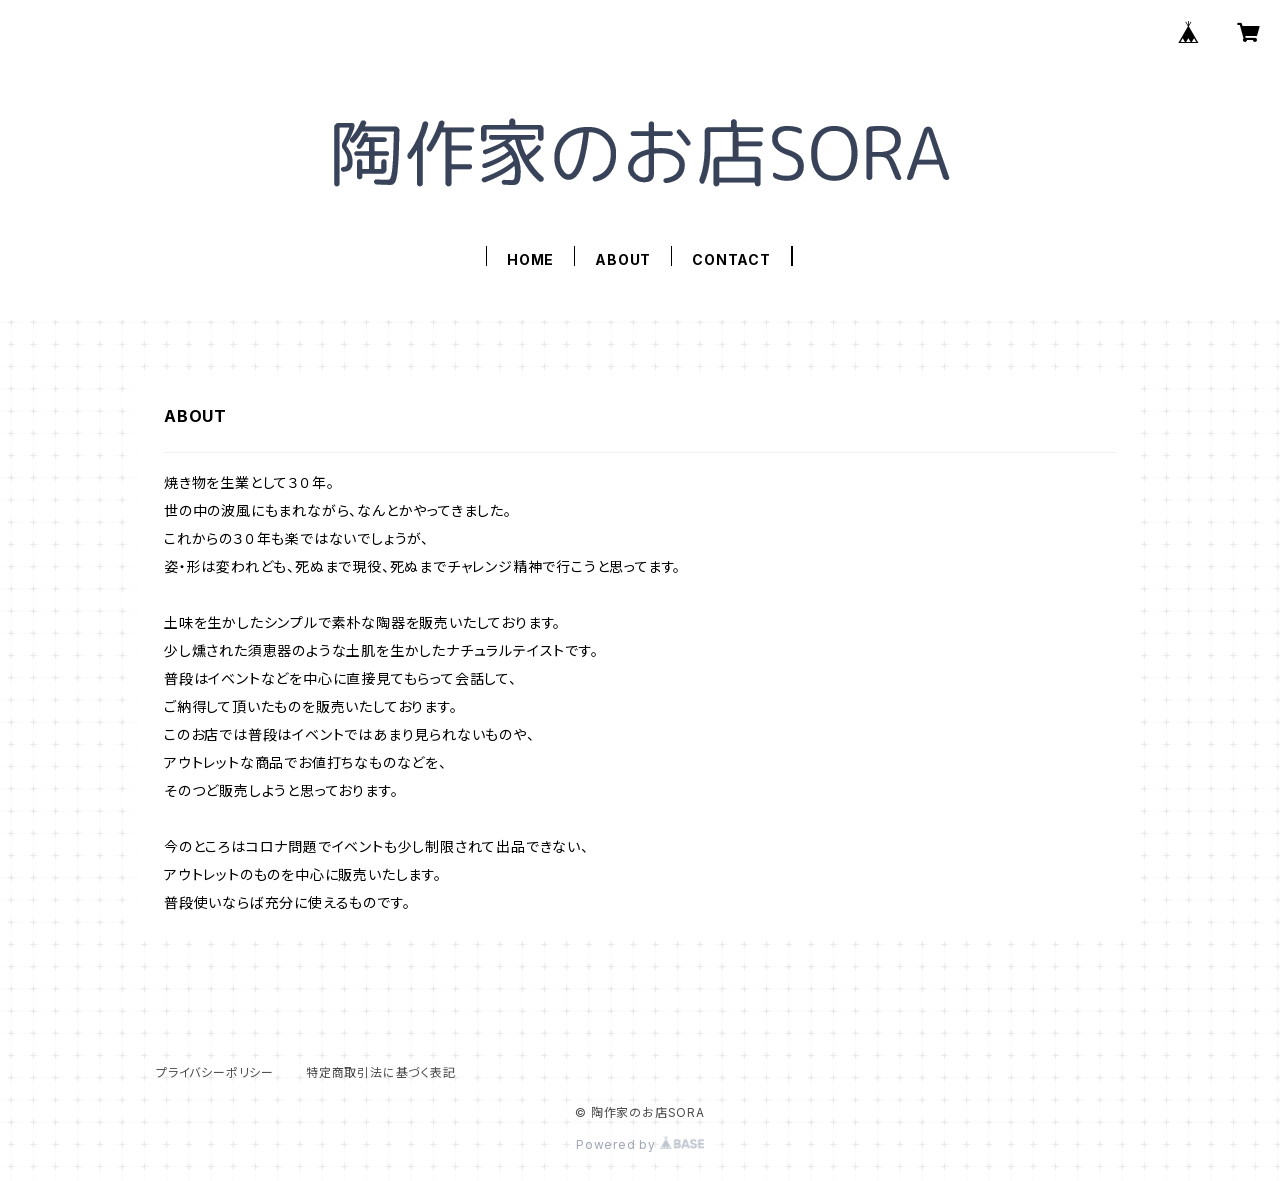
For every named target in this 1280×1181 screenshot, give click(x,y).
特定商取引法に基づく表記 (381, 1072)
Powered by (640, 1144)
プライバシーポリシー (215, 1072)
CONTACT (731, 259)
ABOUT (623, 259)
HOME (530, 259)
